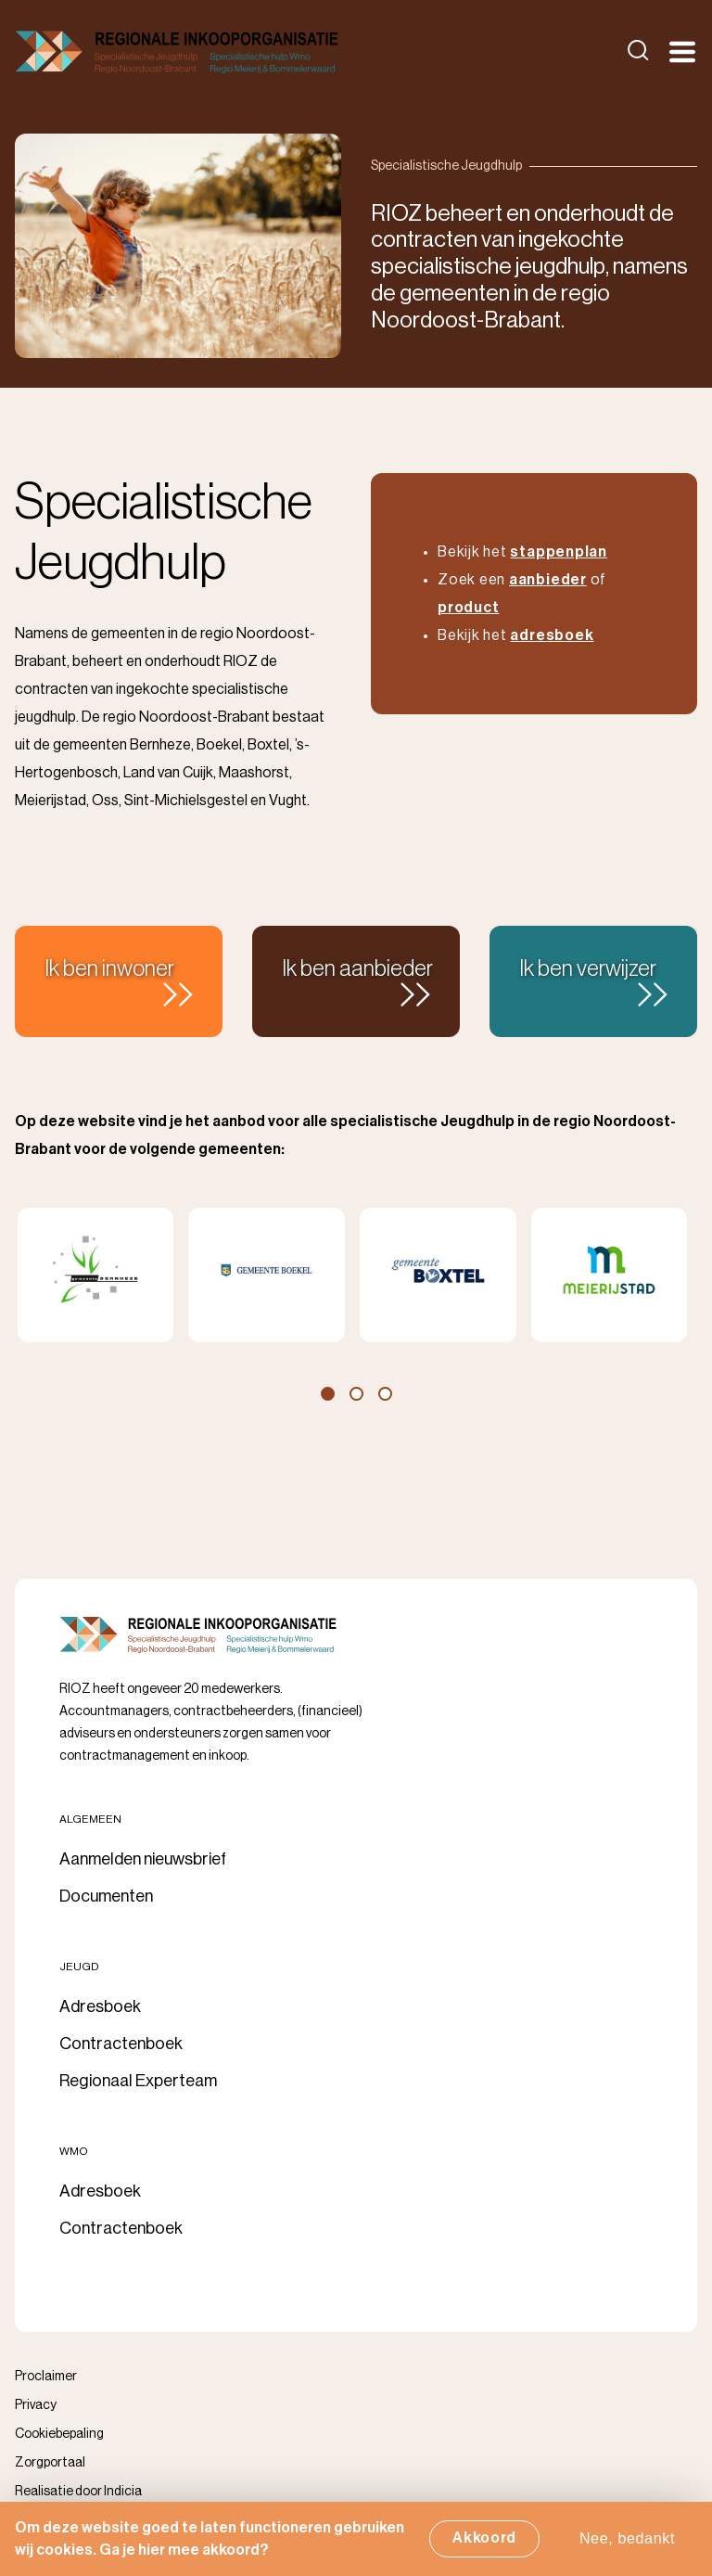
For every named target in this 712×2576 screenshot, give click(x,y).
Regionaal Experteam (138, 2080)
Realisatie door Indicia (78, 2491)
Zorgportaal (50, 2462)
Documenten (106, 1896)
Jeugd (79, 1966)
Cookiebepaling (59, 2434)
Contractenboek (121, 2043)
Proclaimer (46, 2376)
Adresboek (100, 2006)
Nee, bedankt (627, 2542)
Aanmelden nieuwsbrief (142, 1859)
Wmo (73, 2151)
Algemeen (90, 1819)
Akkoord (484, 2541)
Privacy (36, 2405)
